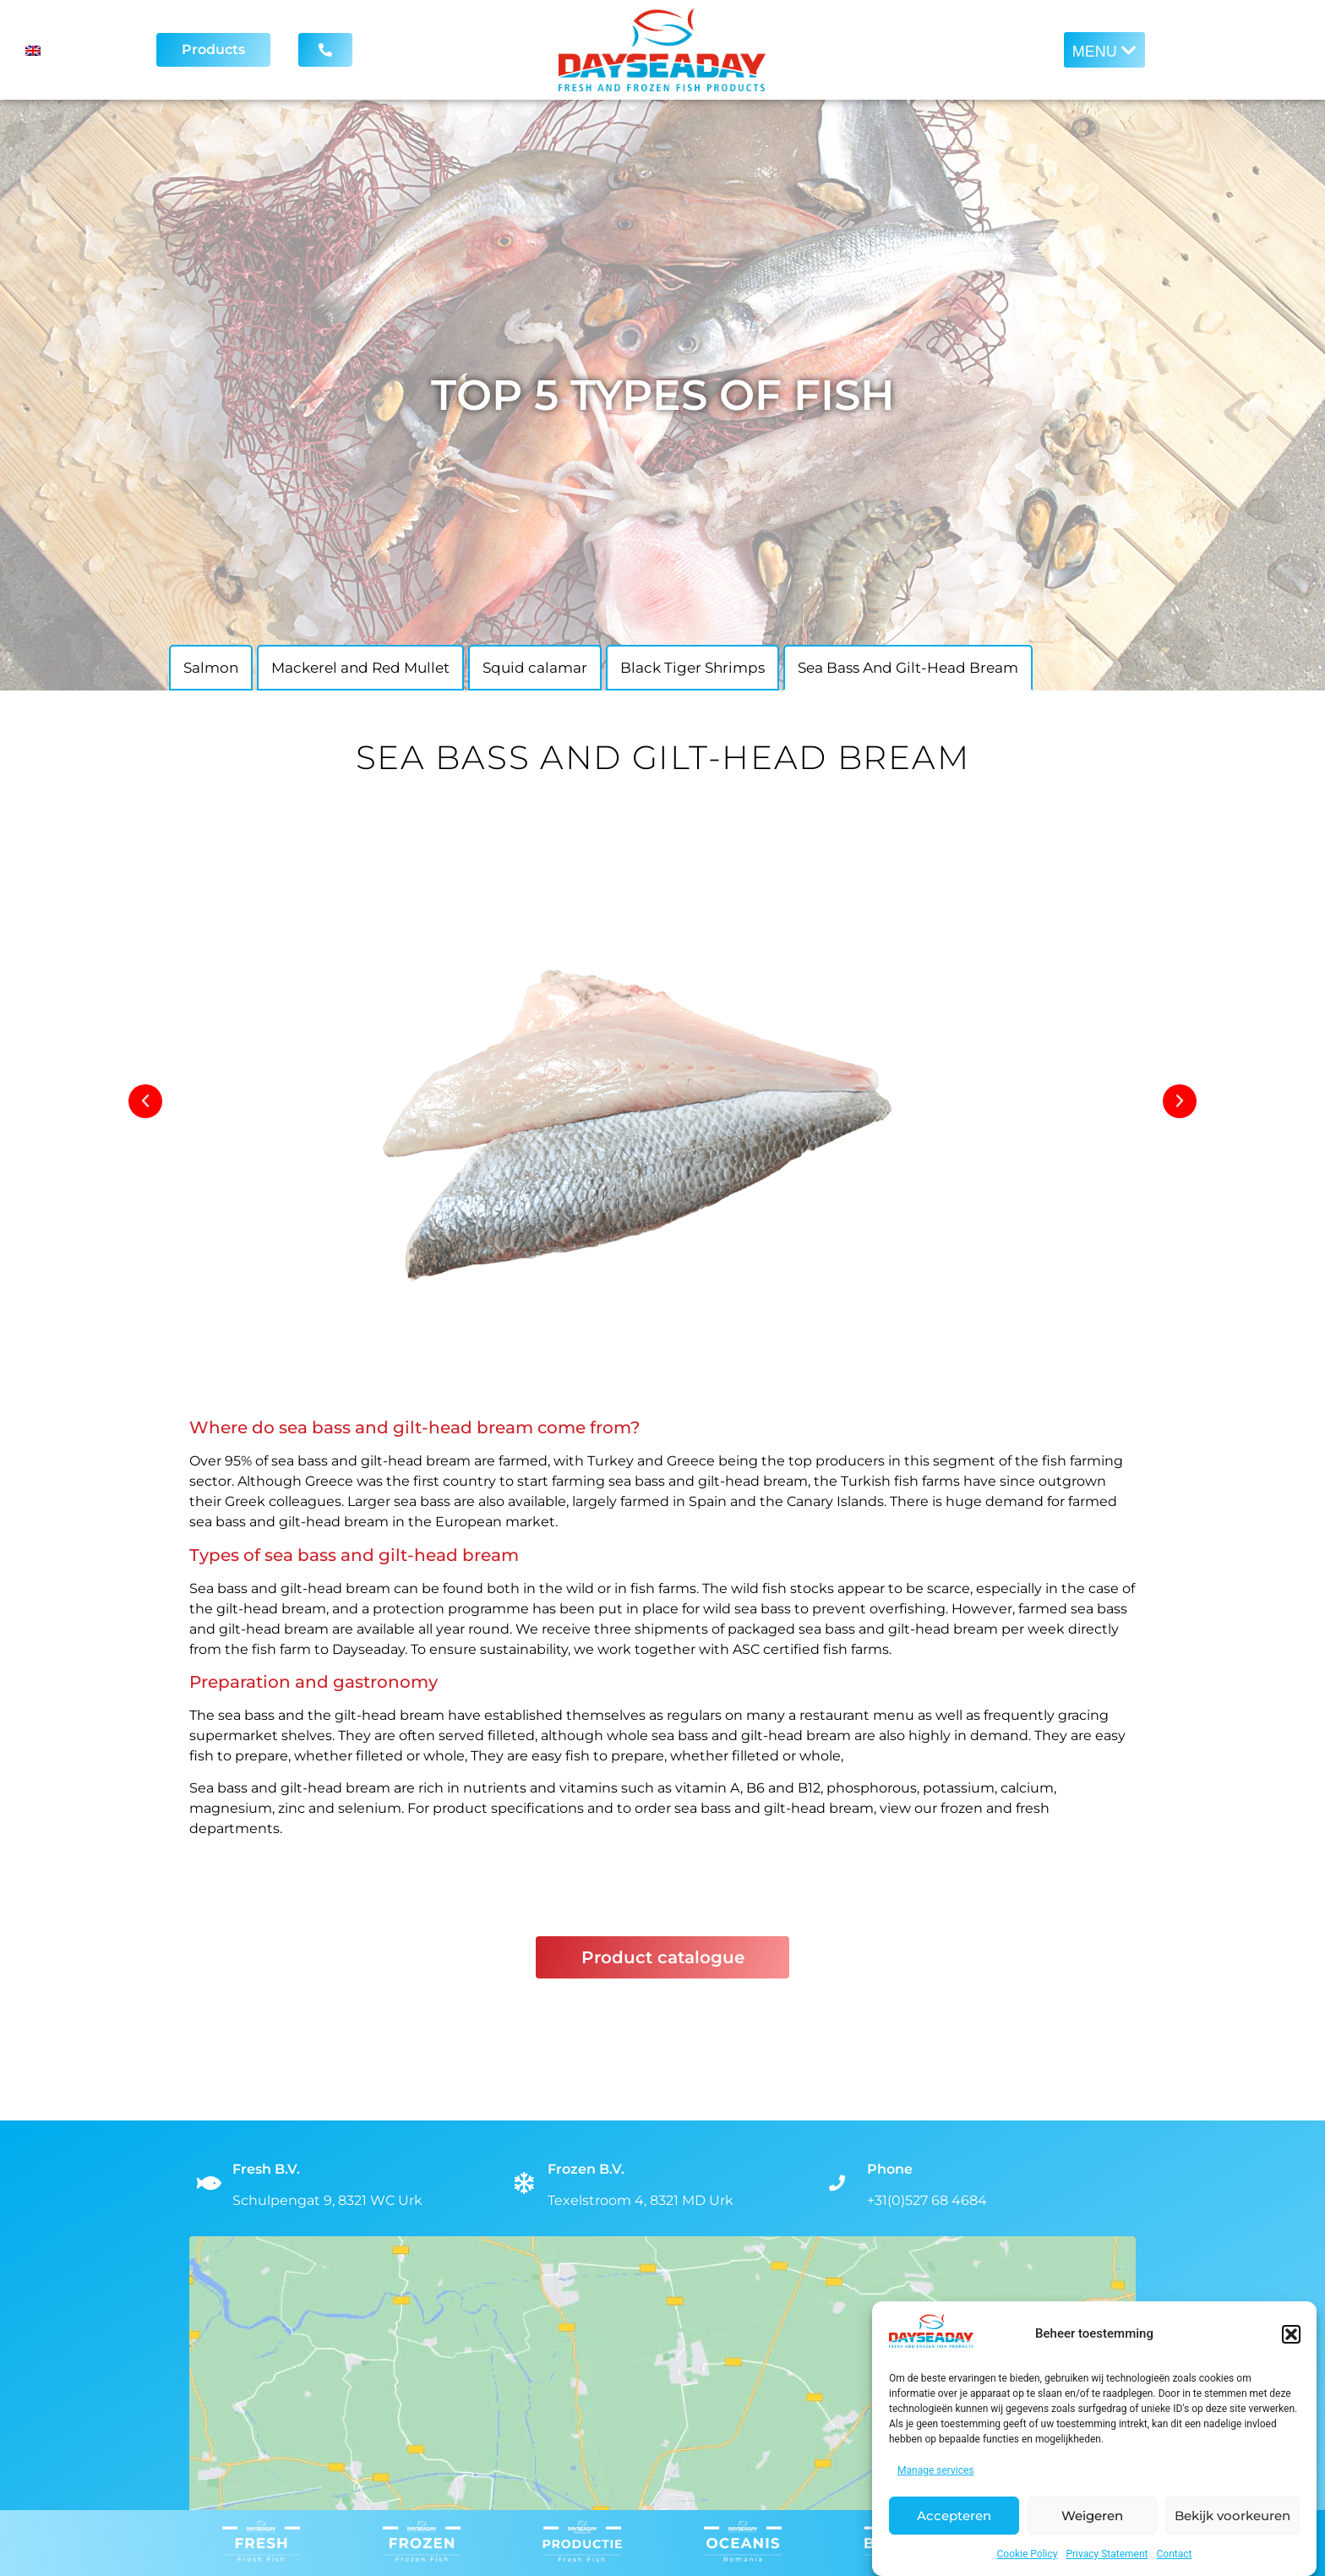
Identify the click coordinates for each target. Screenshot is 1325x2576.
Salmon (210, 667)
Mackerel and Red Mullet (360, 667)
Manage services (935, 2470)
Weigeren (1092, 2516)
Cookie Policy (1027, 2554)
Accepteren (954, 2516)
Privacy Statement (1107, 2554)
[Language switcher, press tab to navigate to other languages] (72, 50)
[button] (1291, 2334)
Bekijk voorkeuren (1232, 2516)
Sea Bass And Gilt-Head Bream (908, 667)
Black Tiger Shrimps (692, 667)
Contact (1174, 2554)
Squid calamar (535, 667)
